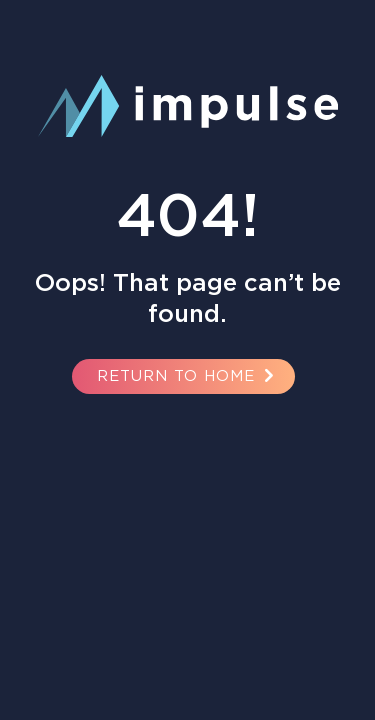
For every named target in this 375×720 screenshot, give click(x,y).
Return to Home (188, 375)
